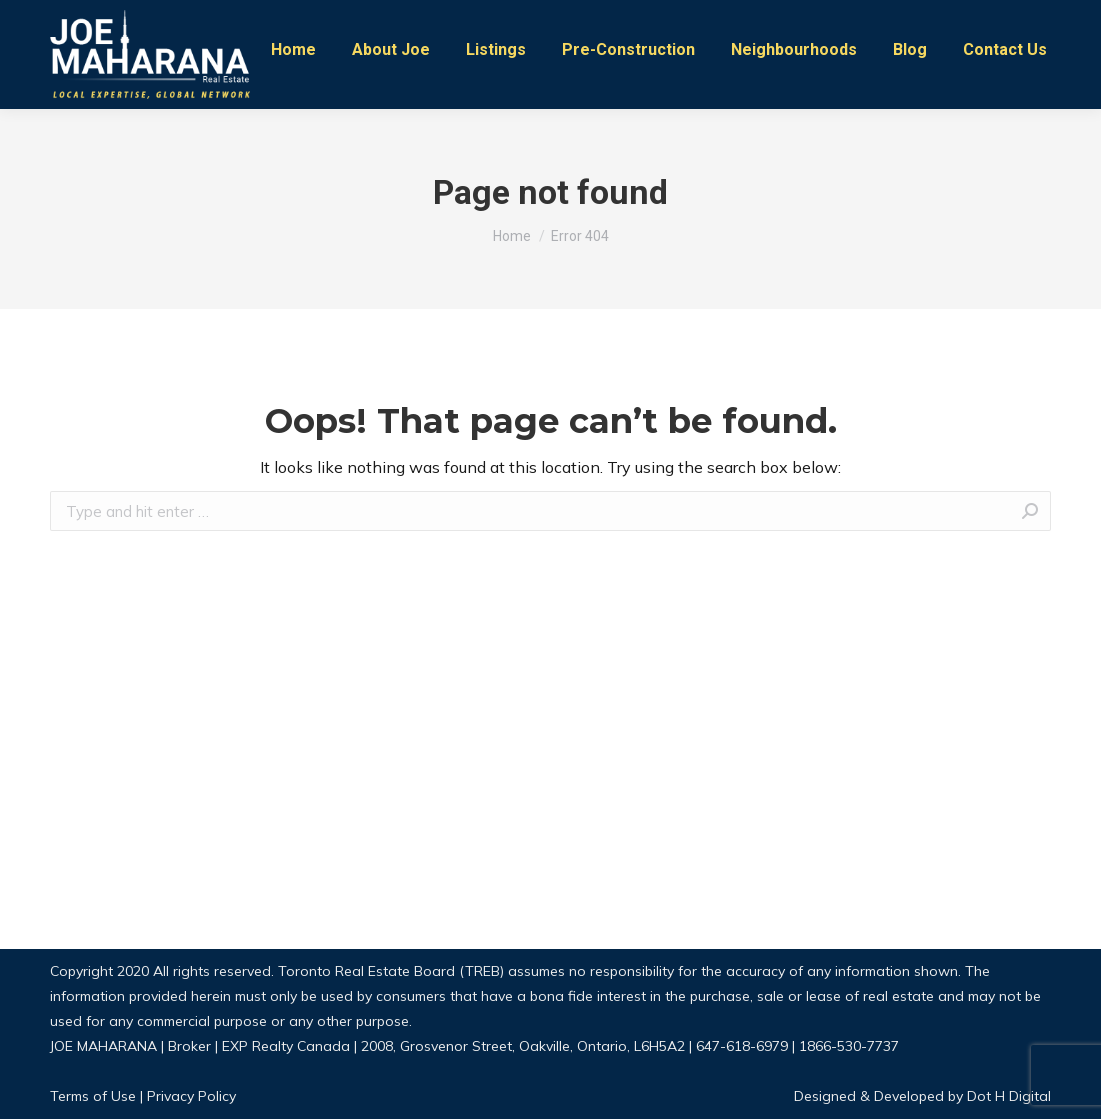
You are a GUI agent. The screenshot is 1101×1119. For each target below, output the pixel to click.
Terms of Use (93, 1096)
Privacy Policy (191, 1096)
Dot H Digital (1007, 1096)
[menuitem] (293, 49)
